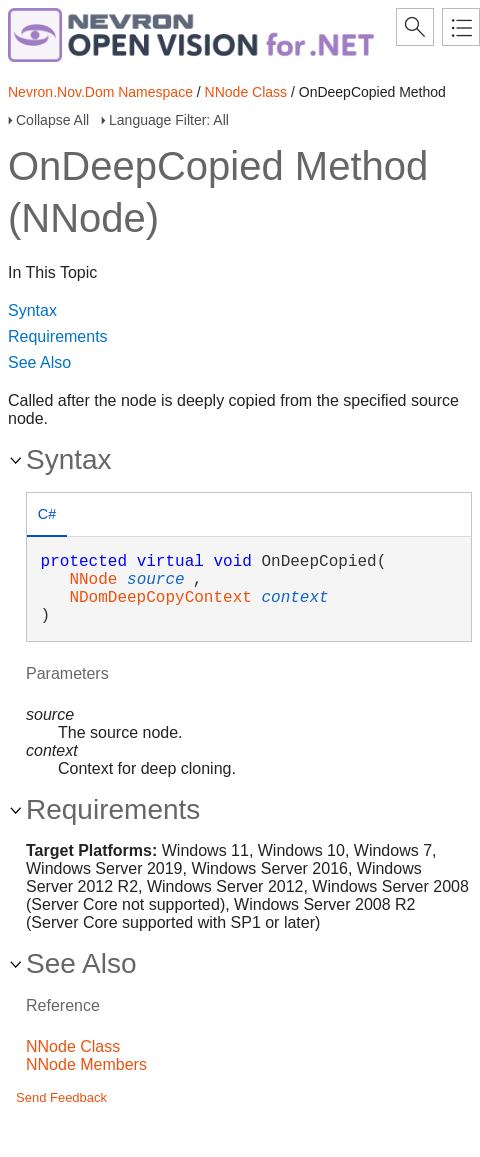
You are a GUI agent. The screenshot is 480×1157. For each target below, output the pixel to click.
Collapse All (52, 120)
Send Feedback (61, 1097)
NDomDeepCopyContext (160, 598)
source (156, 580)
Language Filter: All (169, 120)
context (294, 598)
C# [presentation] (47, 514)
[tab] (47, 516)
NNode (93, 580)
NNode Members (86, 1064)
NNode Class (246, 92)
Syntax (32, 310)
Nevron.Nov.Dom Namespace (100, 92)
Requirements (58, 336)
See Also (39, 362)
